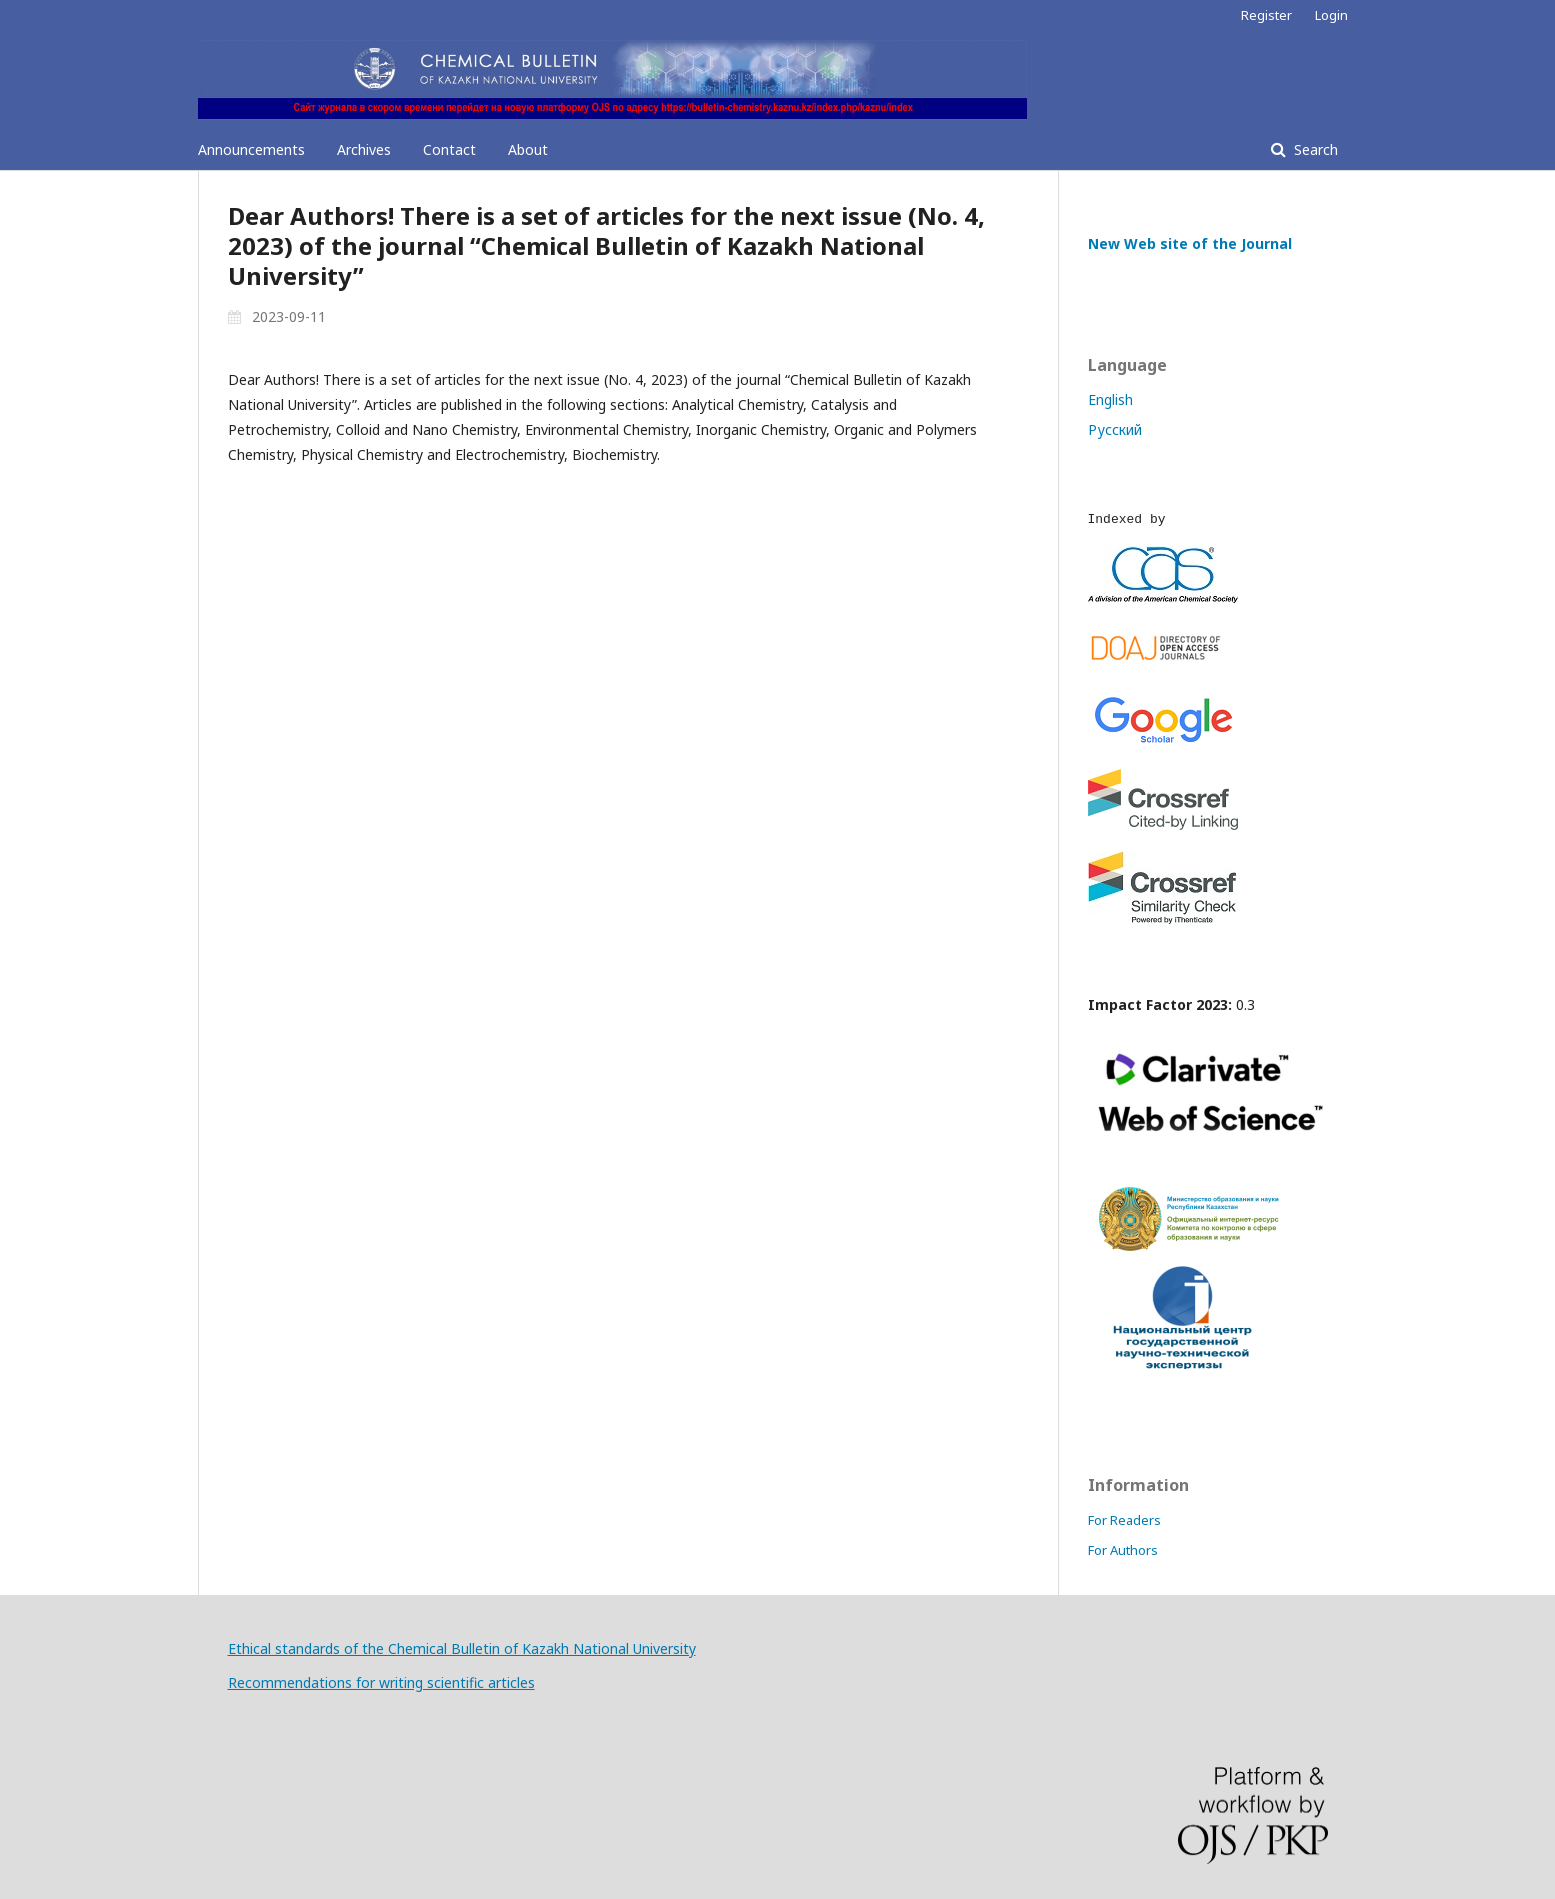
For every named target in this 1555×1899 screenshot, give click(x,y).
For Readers (1124, 1520)
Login (1331, 15)
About (528, 149)
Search (1314, 149)
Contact (449, 149)
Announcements (251, 149)
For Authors (1123, 1550)
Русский (1115, 429)
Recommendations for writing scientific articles (381, 1682)
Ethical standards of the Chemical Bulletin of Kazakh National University (462, 1648)
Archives (364, 149)
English (1110, 399)
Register (1266, 15)
